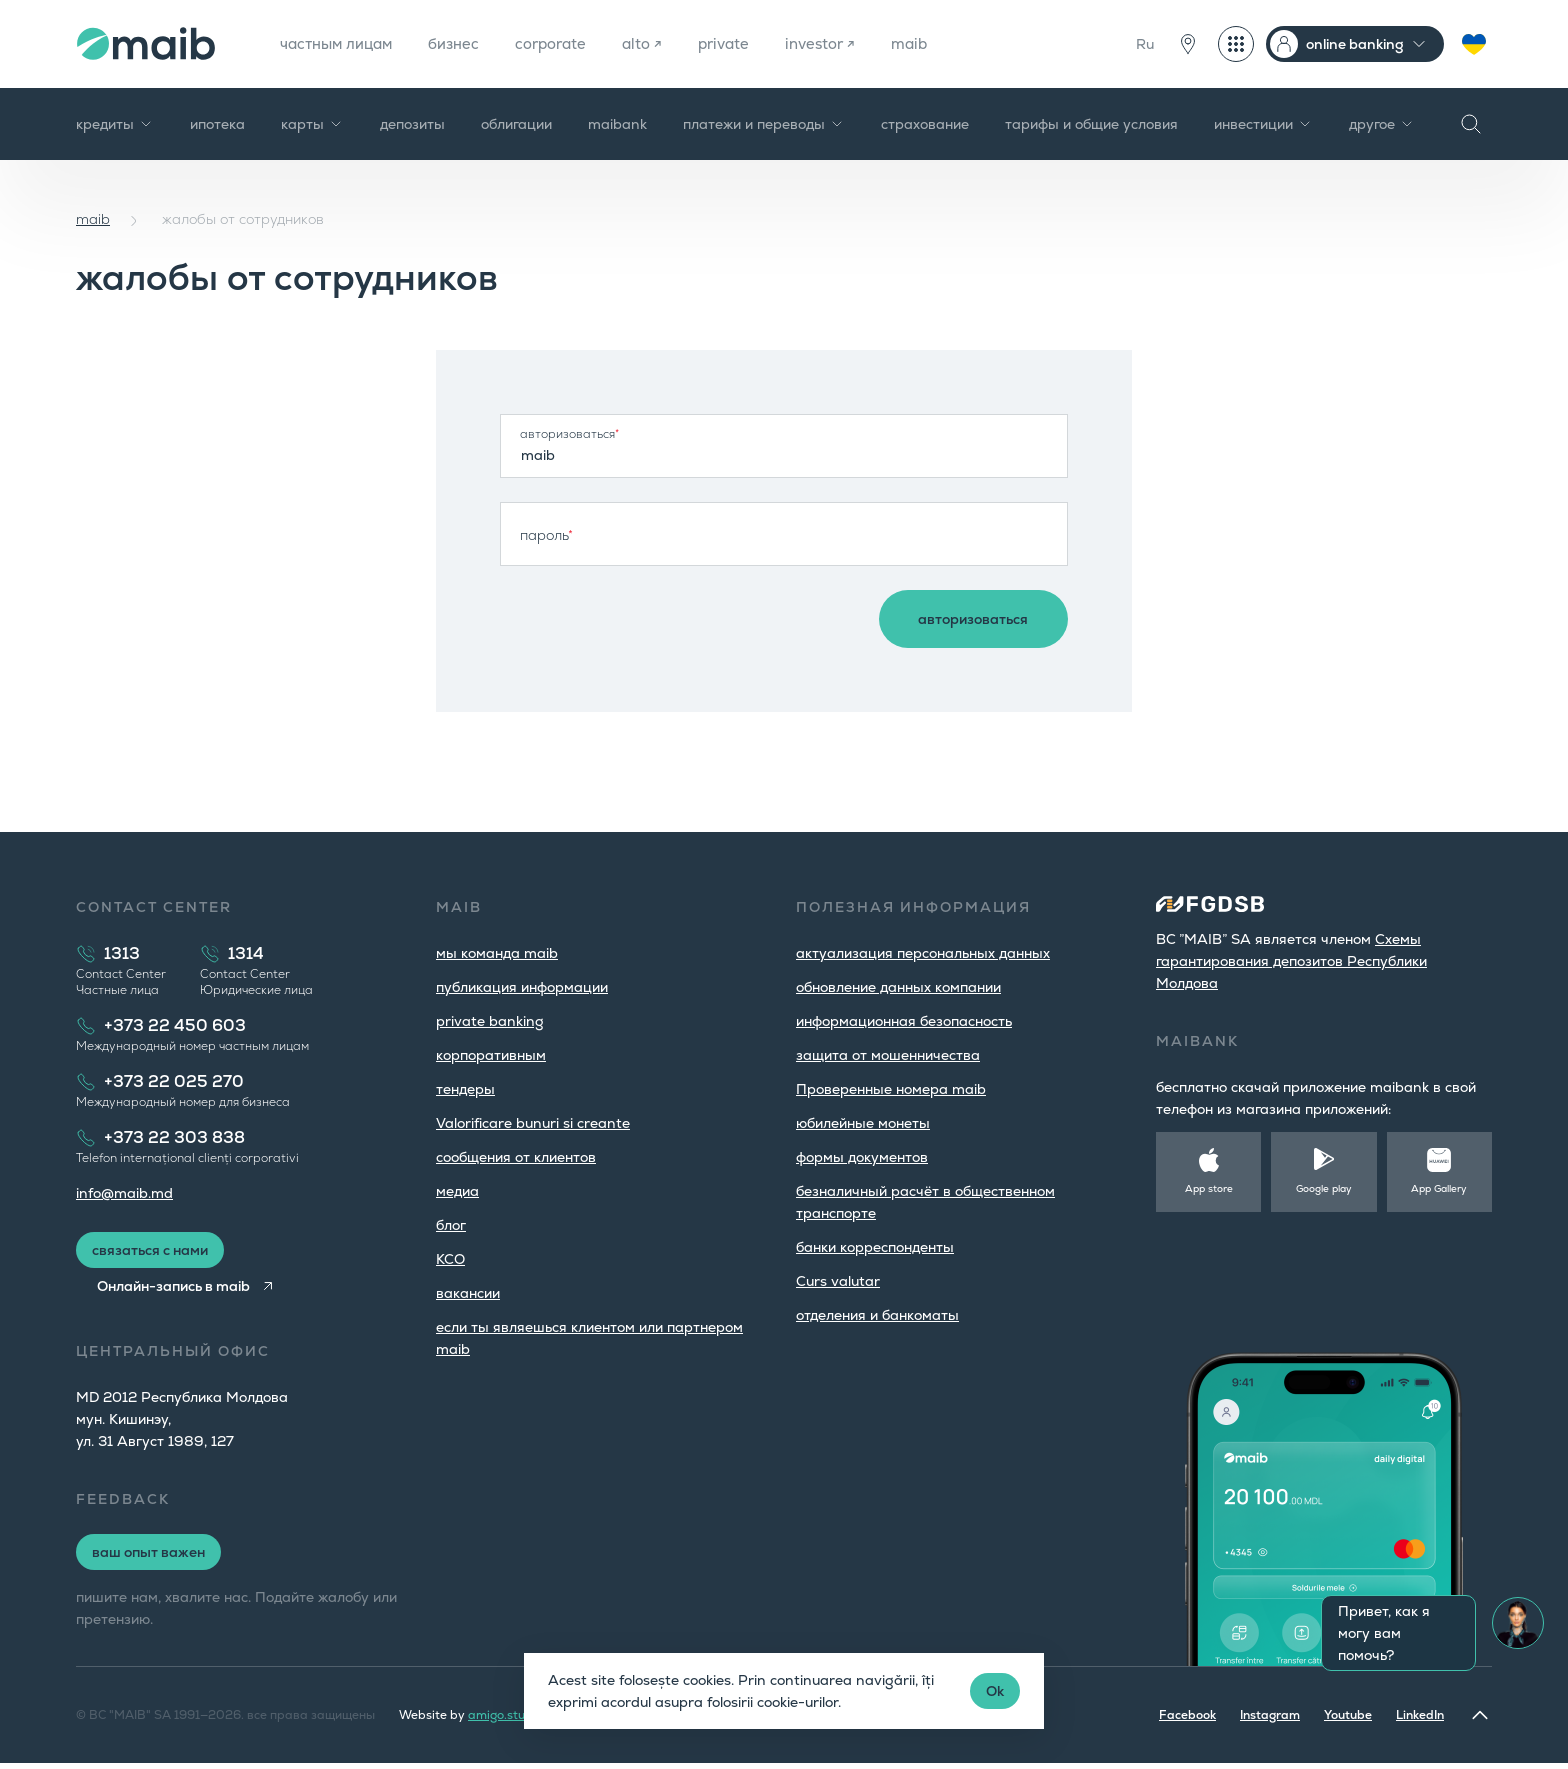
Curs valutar (838, 1287)
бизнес (465, 43)
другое (1382, 124)
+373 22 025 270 (174, 1087)
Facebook (1187, 1721)
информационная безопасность (904, 1027)
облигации (516, 124)
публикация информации (522, 993)
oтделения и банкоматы (877, 1321)
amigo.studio (505, 1721)
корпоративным (491, 1061)
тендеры (465, 1095)
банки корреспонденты (875, 1253)
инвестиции (1263, 124)
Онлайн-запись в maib (177, 1292)
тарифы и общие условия (1091, 124)
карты (312, 124)
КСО (450, 1265)
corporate (567, 43)
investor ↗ (848, 43)
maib (941, 43)
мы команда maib (497, 959)
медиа (457, 1197)
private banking (490, 1027)
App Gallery (1439, 1194)
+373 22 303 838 (174, 1143)
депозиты (412, 124)
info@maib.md (124, 1199)
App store (1209, 1194)
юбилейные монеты (863, 1129)
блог (451, 1231)
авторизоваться (569, 434)
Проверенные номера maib (891, 1095)
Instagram (1270, 1721)
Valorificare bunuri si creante (533, 1129)
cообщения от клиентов (516, 1163)
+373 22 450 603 (175, 1031)
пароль (546, 535)
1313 (122, 959)
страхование (925, 124)
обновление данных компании (898, 993)
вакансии (468, 1299)
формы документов (862, 1163)
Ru (1145, 44)
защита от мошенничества (888, 1061)
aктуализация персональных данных (923, 959)
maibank (617, 124)
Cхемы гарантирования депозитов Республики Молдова (1291, 967)
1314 (246, 959)
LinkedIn (1420, 1721)
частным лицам (341, 43)
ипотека (217, 124)
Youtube (1348, 1721)
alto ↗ (663, 43)
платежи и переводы (764, 124)
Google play (1324, 1194)
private (747, 43)
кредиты (115, 124)
